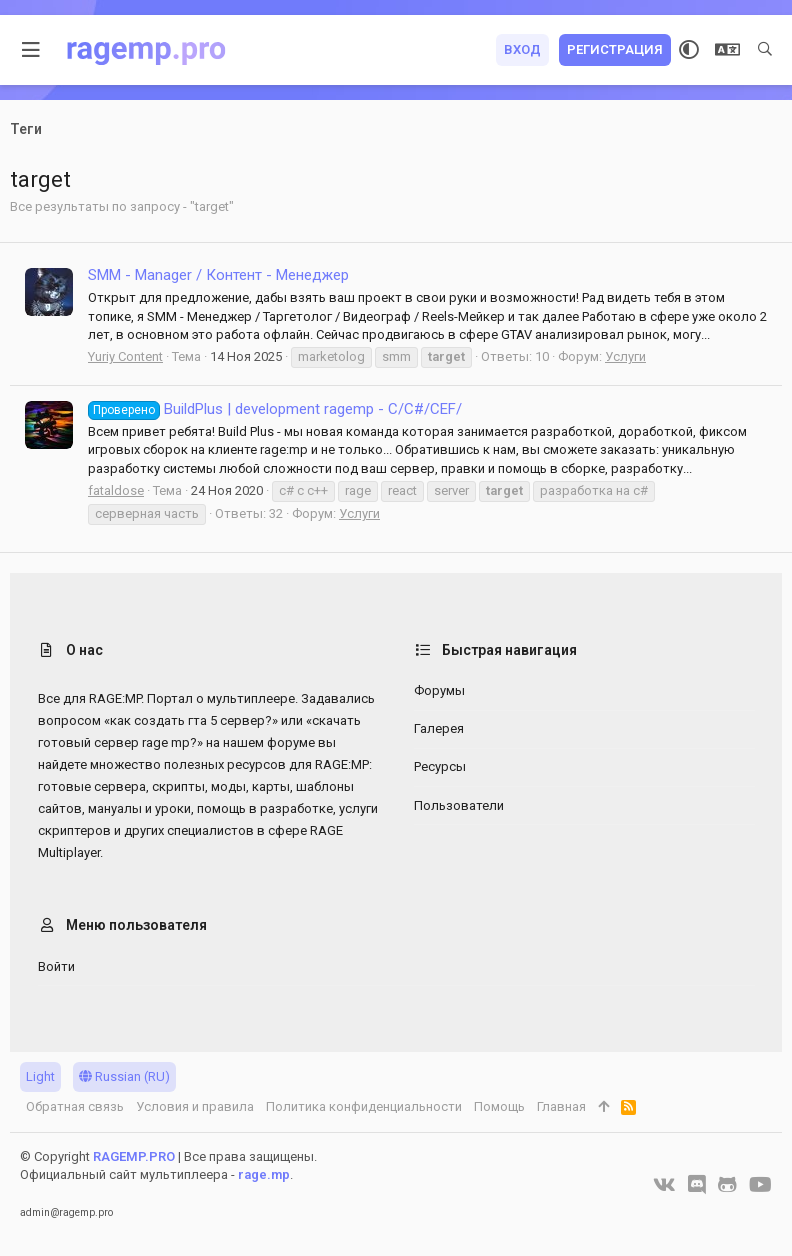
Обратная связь (75, 1106)
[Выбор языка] (727, 50)
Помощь (499, 1106)
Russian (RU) (124, 1076)
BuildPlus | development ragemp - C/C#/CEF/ (275, 409)
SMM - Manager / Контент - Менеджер (218, 275)
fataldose (116, 490)
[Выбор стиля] (689, 50)
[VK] (664, 1185)
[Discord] (697, 1185)
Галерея (439, 728)
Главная (561, 1106)
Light (40, 1076)
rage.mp (264, 1174)
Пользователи (459, 805)
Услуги (625, 356)
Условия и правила (195, 1106)
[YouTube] (760, 1185)
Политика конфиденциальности (364, 1106)
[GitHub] (727, 1185)
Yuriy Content (125, 356)
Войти (56, 966)
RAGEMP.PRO (134, 1156)
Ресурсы (440, 766)
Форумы (439, 690)
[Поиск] (765, 50)
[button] (31, 50)
